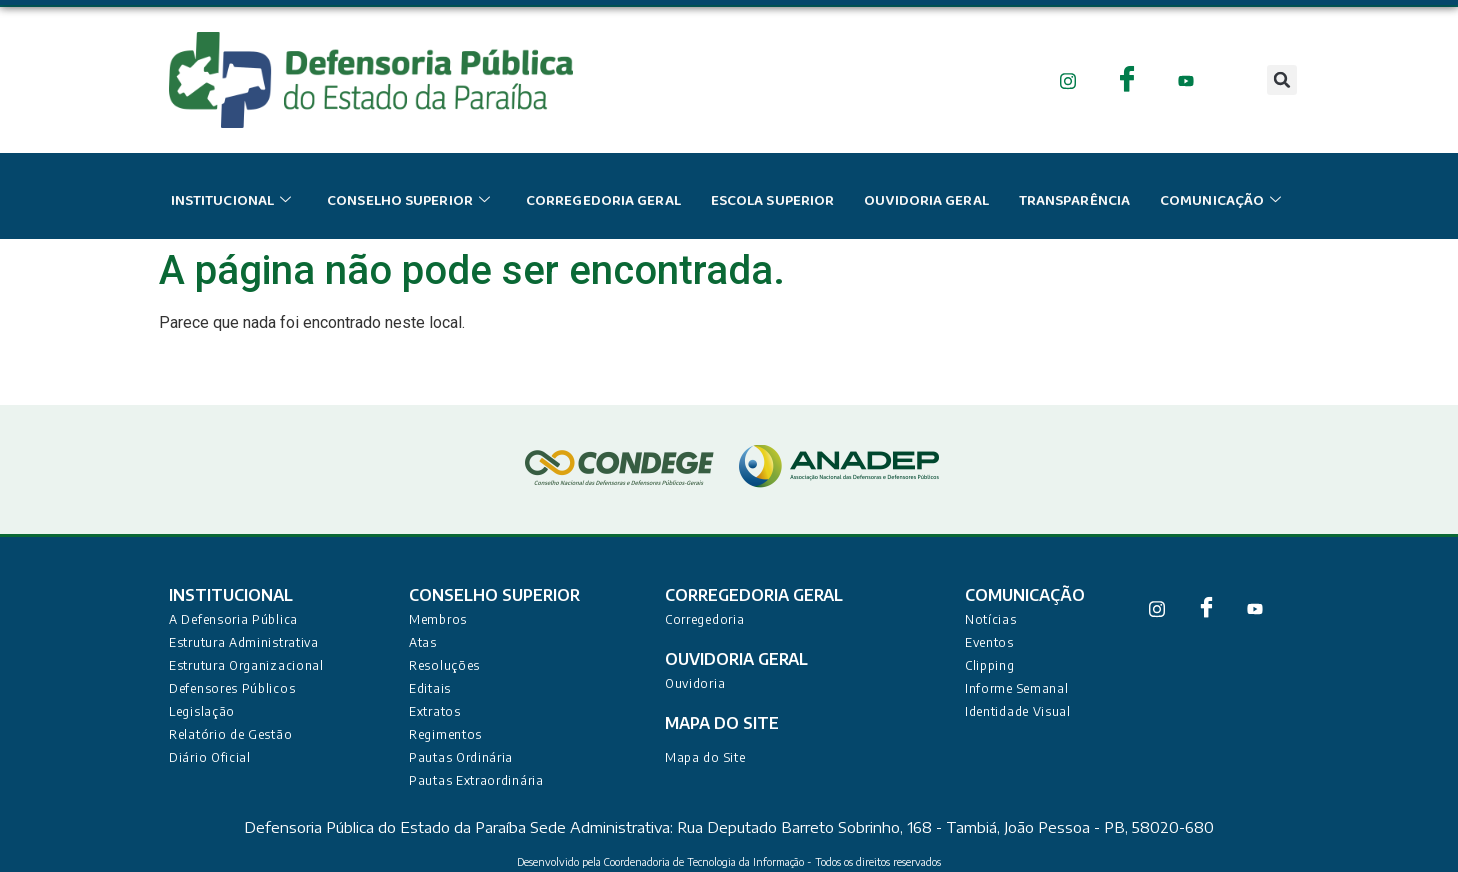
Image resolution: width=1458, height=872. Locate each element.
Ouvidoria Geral (926, 201)
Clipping (990, 665)
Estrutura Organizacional (246, 665)
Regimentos (445, 734)
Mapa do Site (705, 757)
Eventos (989, 642)
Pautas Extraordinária (476, 780)
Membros (438, 619)
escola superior (773, 201)
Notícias (991, 619)
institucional (231, 201)
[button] (1282, 80)
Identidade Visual (1018, 711)
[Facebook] (1127, 79)
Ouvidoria (695, 683)
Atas (423, 642)
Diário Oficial (210, 757)
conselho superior (408, 201)
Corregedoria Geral (603, 201)
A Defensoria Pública (233, 619)
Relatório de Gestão (230, 734)
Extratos (435, 711)
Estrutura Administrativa (244, 642)
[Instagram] (1068, 79)
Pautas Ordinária (461, 757)
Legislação (202, 711)
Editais (430, 688)
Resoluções (444, 665)
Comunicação (1220, 201)
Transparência (1074, 201)
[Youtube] (1186, 79)
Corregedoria (704, 619)
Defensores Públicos (232, 688)
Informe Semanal (1017, 688)
